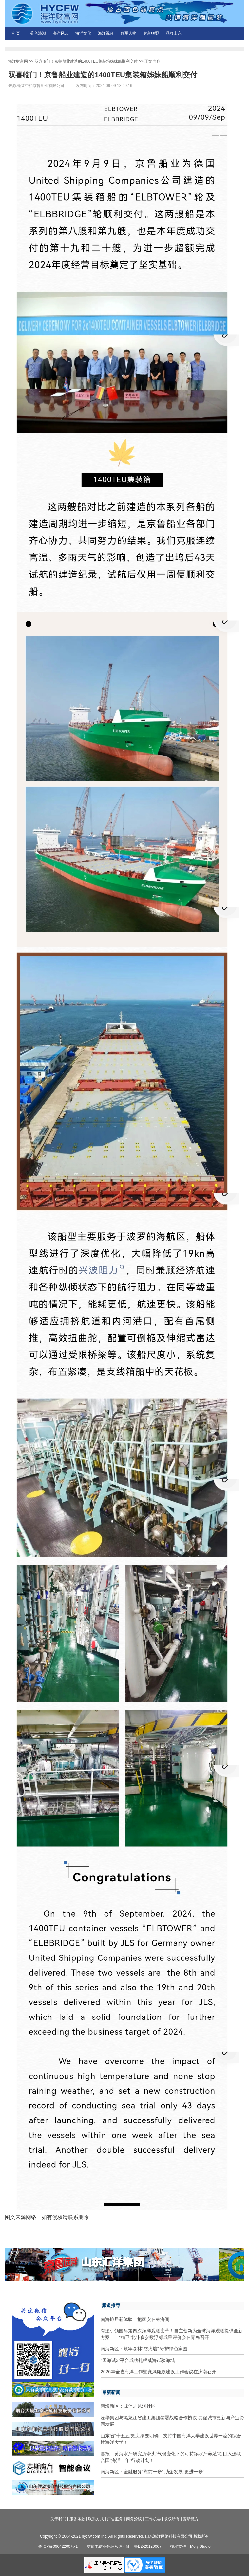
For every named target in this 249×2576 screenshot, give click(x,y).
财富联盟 (151, 33)
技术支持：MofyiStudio (190, 2546)
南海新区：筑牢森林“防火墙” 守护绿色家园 (144, 2348)
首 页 (15, 33)
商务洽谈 (134, 2519)
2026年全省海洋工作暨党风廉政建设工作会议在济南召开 (158, 2371)
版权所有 (172, 2519)
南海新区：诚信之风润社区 (128, 2406)
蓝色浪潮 (38, 33)
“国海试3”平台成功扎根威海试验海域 (138, 2360)
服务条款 (77, 2519)
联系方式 (96, 2519)
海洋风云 (60, 33)
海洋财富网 (18, 61)
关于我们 (58, 2519)
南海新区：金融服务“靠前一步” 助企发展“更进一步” (152, 2471)
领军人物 (128, 33)
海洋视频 (106, 33)
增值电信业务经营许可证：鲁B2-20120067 (124, 2546)
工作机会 (153, 2519)
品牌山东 (174, 33)
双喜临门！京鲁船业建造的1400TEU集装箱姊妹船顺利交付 (86, 61)
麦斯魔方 (191, 2519)
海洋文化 (83, 33)
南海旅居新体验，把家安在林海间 (135, 2319)
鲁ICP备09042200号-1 (58, 2546)
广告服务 (115, 2519)
